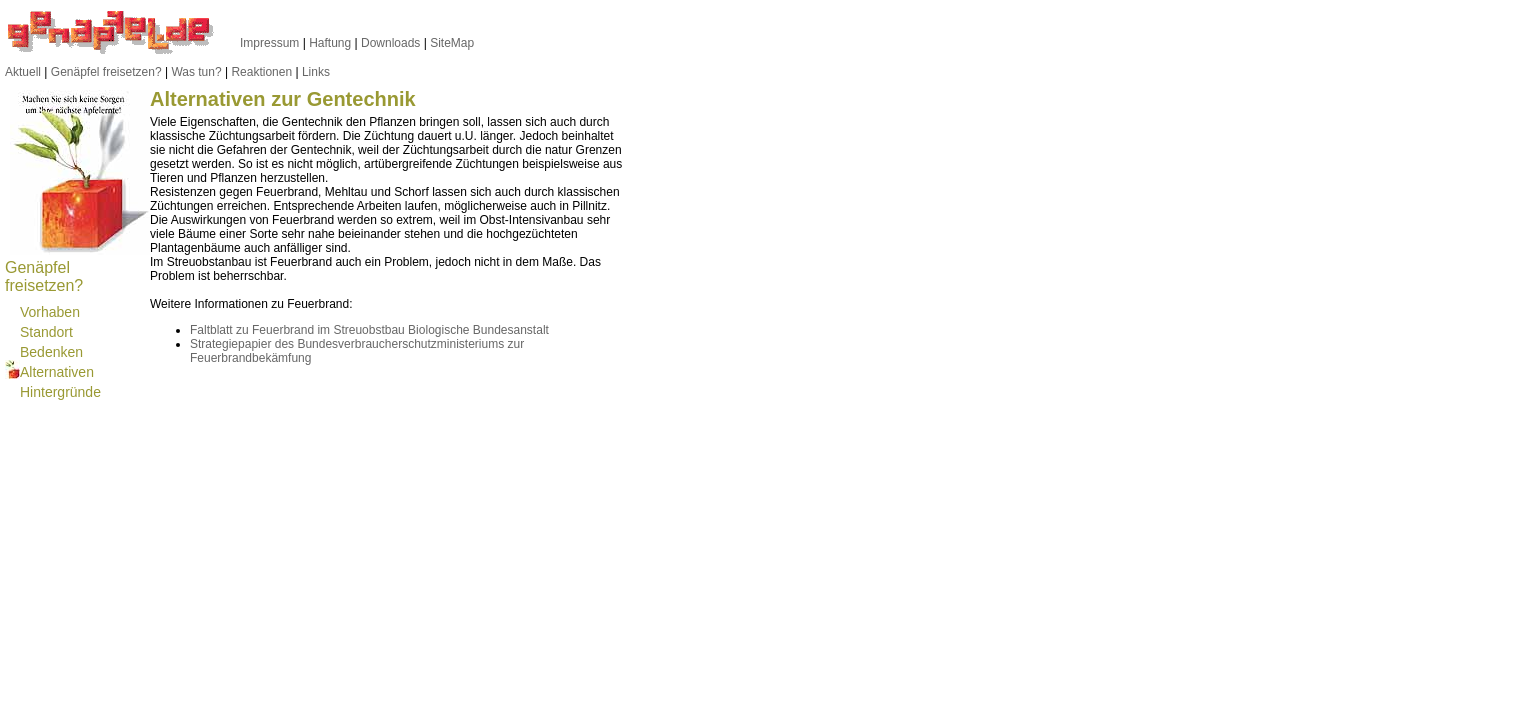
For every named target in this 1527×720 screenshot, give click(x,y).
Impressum (269, 43)
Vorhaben (50, 312)
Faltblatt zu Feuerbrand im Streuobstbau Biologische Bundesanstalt (369, 330)
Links (316, 72)
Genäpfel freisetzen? (106, 72)
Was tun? (196, 72)
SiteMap (452, 43)
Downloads (390, 43)
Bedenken (51, 352)
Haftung (330, 43)
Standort (46, 332)
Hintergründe (60, 392)
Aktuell (23, 72)
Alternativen (57, 372)
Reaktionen (261, 72)
